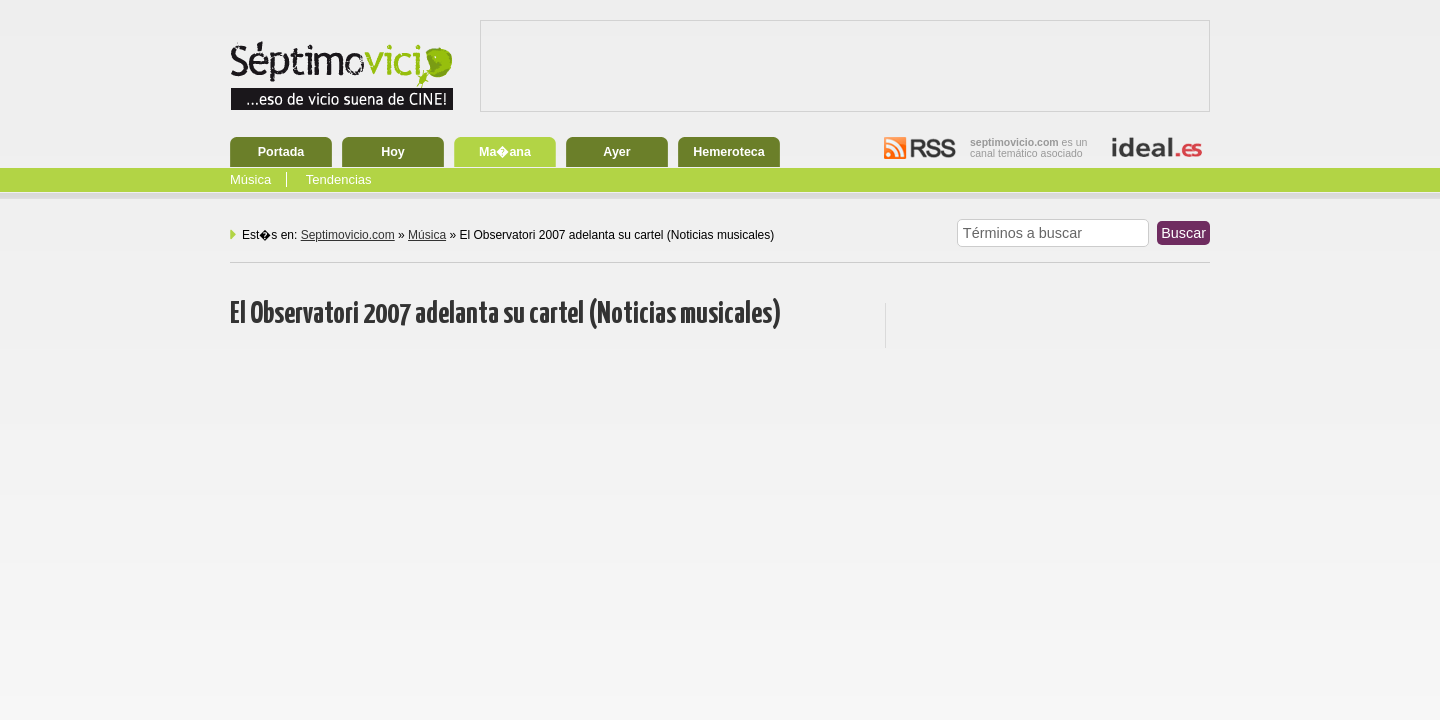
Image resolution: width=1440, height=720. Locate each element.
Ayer (616, 152)
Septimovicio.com (348, 235)
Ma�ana (505, 152)
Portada (281, 152)
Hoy (393, 152)
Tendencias (339, 179)
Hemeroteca (729, 152)
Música (250, 179)
